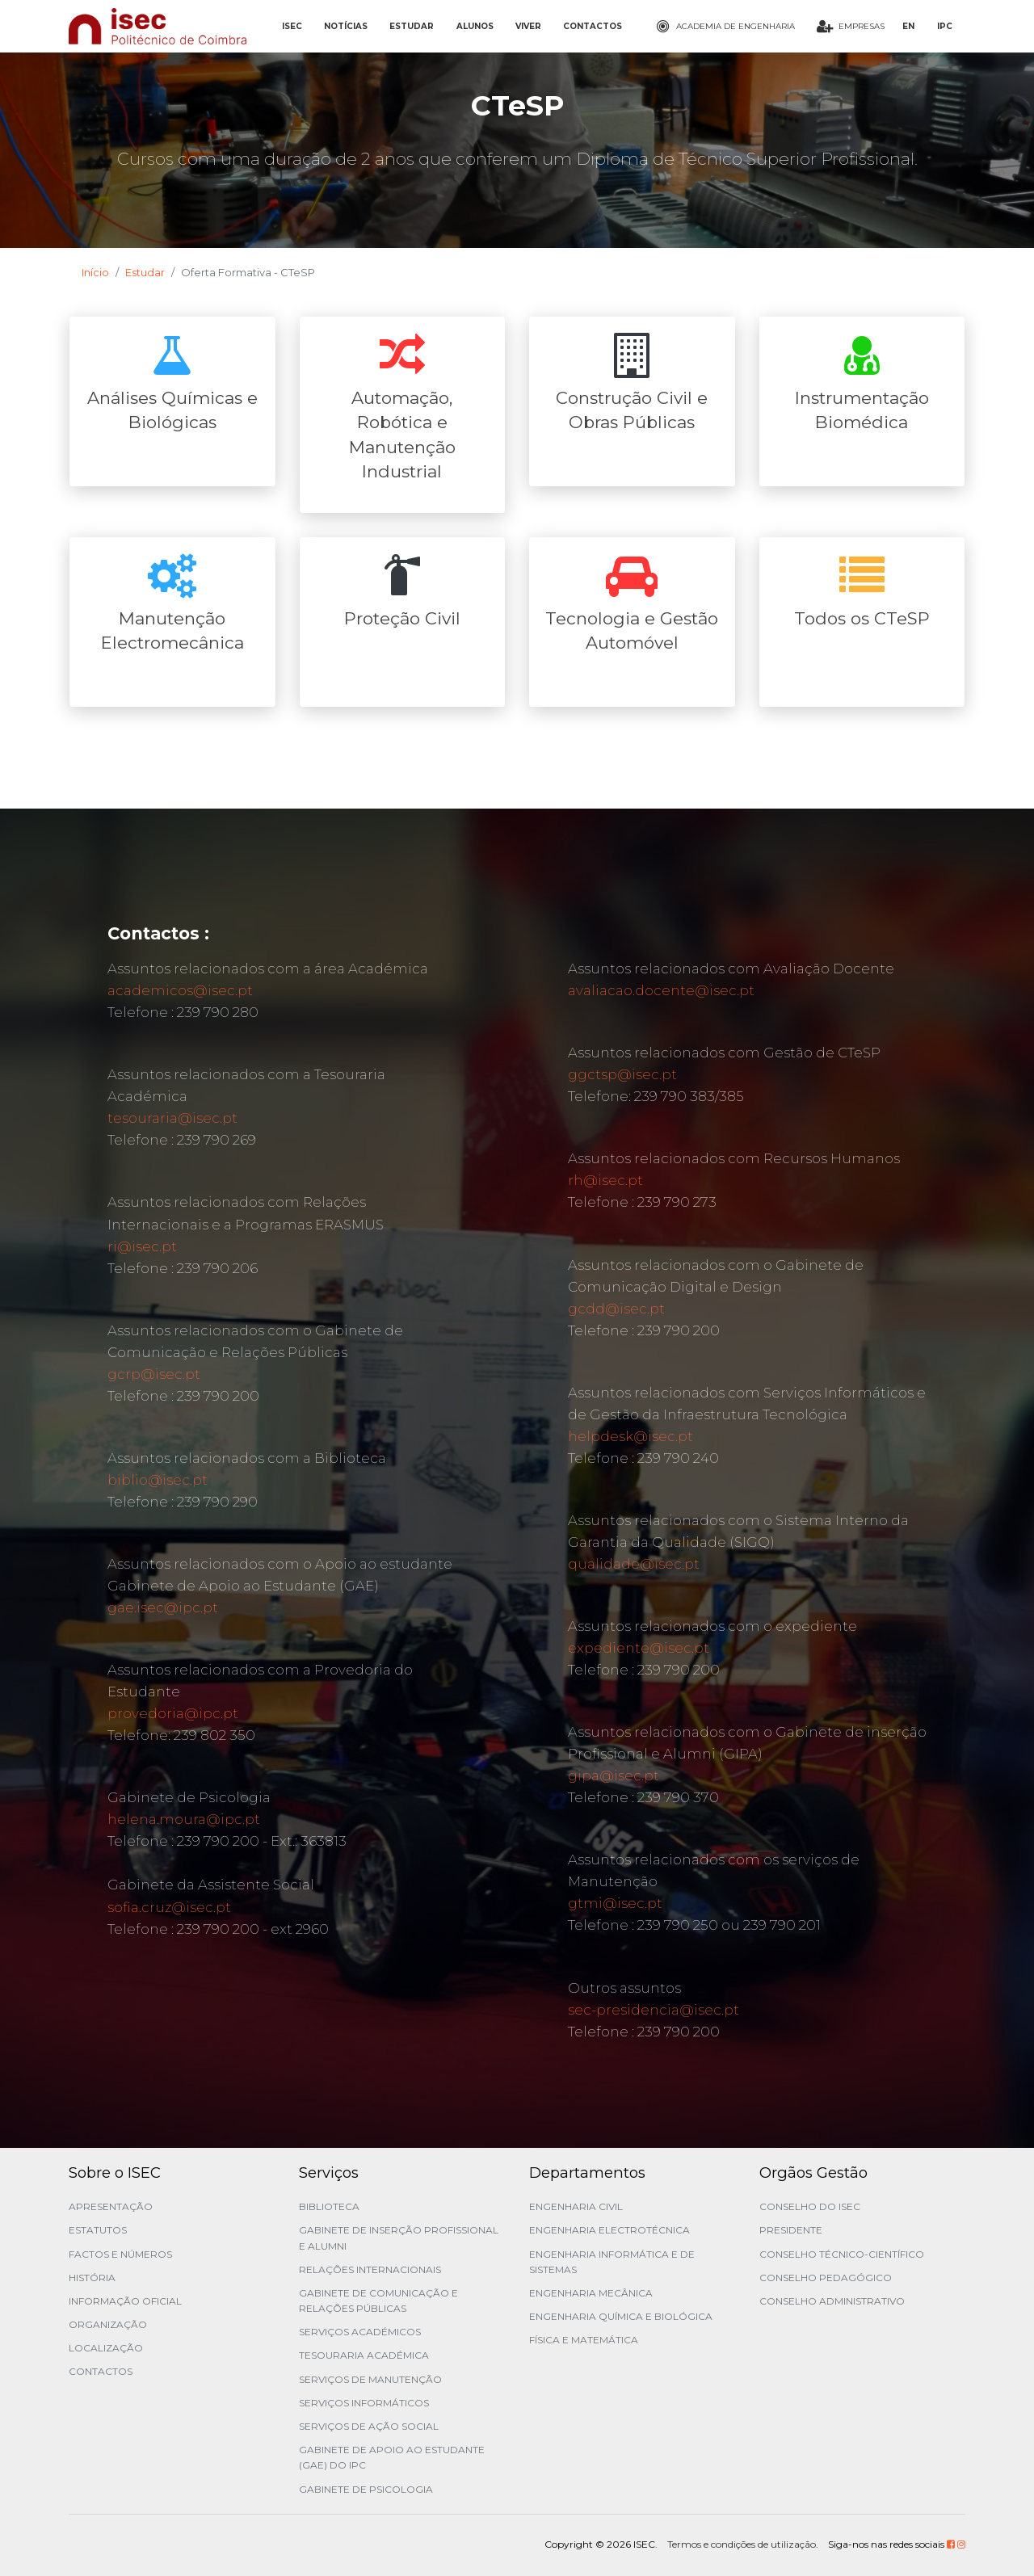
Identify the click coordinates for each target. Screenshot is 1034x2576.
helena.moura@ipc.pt (183, 1819)
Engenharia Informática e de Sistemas (612, 2262)
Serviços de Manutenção (370, 2379)
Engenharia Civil (576, 2206)
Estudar (145, 272)
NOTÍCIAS (346, 26)
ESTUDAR (411, 26)
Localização (106, 2348)
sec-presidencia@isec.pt (653, 2010)
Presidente (790, 2230)
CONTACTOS (592, 26)
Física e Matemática (583, 2340)
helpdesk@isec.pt (630, 1436)
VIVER (528, 26)
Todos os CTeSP (862, 618)
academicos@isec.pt (180, 990)
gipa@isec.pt (613, 1775)
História (92, 2277)
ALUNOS (475, 26)
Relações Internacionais (370, 2269)
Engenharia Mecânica (591, 2293)
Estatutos (98, 2230)
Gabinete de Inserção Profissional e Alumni (398, 2237)
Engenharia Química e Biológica (620, 2316)
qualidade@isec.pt (634, 1564)
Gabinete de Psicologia (366, 2489)
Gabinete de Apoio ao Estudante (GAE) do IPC (392, 2457)
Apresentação (111, 2206)
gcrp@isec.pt (153, 1374)
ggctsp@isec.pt (622, 1074)
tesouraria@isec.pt (172, 1118)
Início (95, 272)
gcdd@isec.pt (616, 1309)
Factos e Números (120, 2254)
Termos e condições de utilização (741, 2544)
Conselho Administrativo (832, 2301)
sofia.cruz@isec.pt (169, 1907)
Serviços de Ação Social (369, 2426)
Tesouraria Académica (364, 2355)
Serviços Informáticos (364, 2403)
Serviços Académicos (360, 2332)
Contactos (100, 2371)
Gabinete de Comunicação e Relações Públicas (378, 2300)
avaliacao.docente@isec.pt (661, 990)
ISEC (292, 26)
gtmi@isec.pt (615, 1903)
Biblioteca (329, 2206)
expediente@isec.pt (638, 1648)
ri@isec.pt (142, 1246)
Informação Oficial (125, 2301)
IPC (944, 26)
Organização (108, 2324)
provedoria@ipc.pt (172, 1713)
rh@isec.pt (605, 1180)
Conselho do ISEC (809, 2206)
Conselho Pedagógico (825, 2277)
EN (908, 26)
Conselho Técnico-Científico (841, 2254)
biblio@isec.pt (157, 1480)
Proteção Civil (402, 618)
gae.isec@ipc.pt (162, 1607)
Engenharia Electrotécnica (609, 2230)
